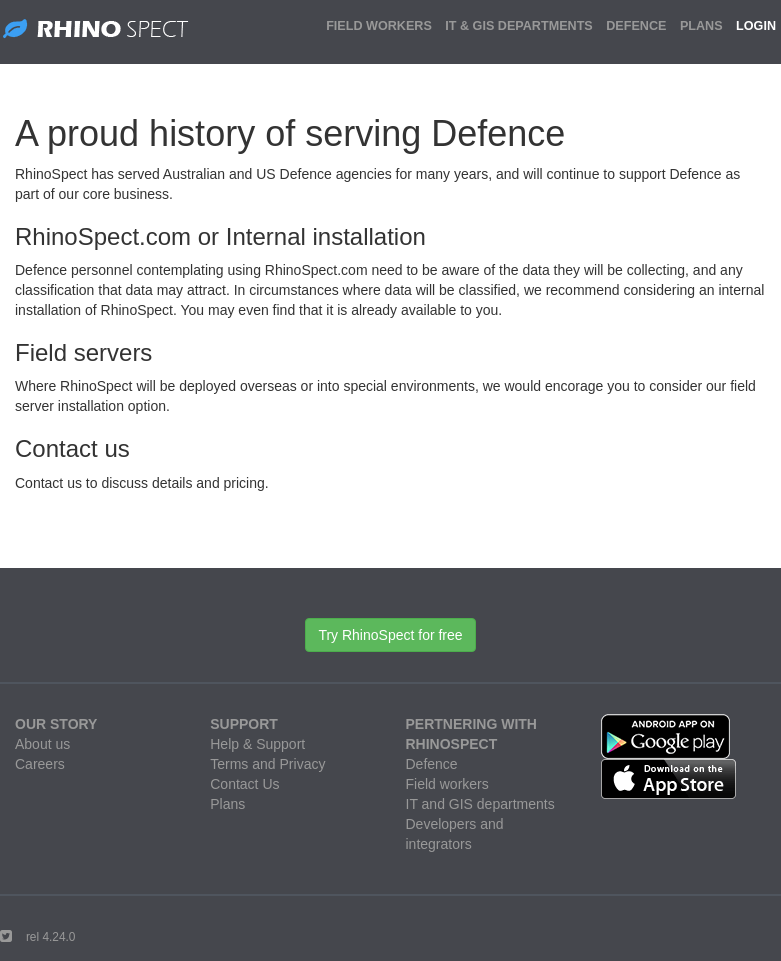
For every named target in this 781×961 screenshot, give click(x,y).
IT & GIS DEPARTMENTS (518, 26)
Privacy (303, 764)
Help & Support (257, 744)
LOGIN (756, 26)
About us (42, 744)
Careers (40, 764)
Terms (229, 764)
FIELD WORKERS (379, 26)
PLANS (701, 26)
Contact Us (244, 784)
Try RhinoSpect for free (390, 635)
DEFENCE (636, 26)
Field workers (447, 784)
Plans (227, 804)
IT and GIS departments (480, 804)
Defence (432, 764)
